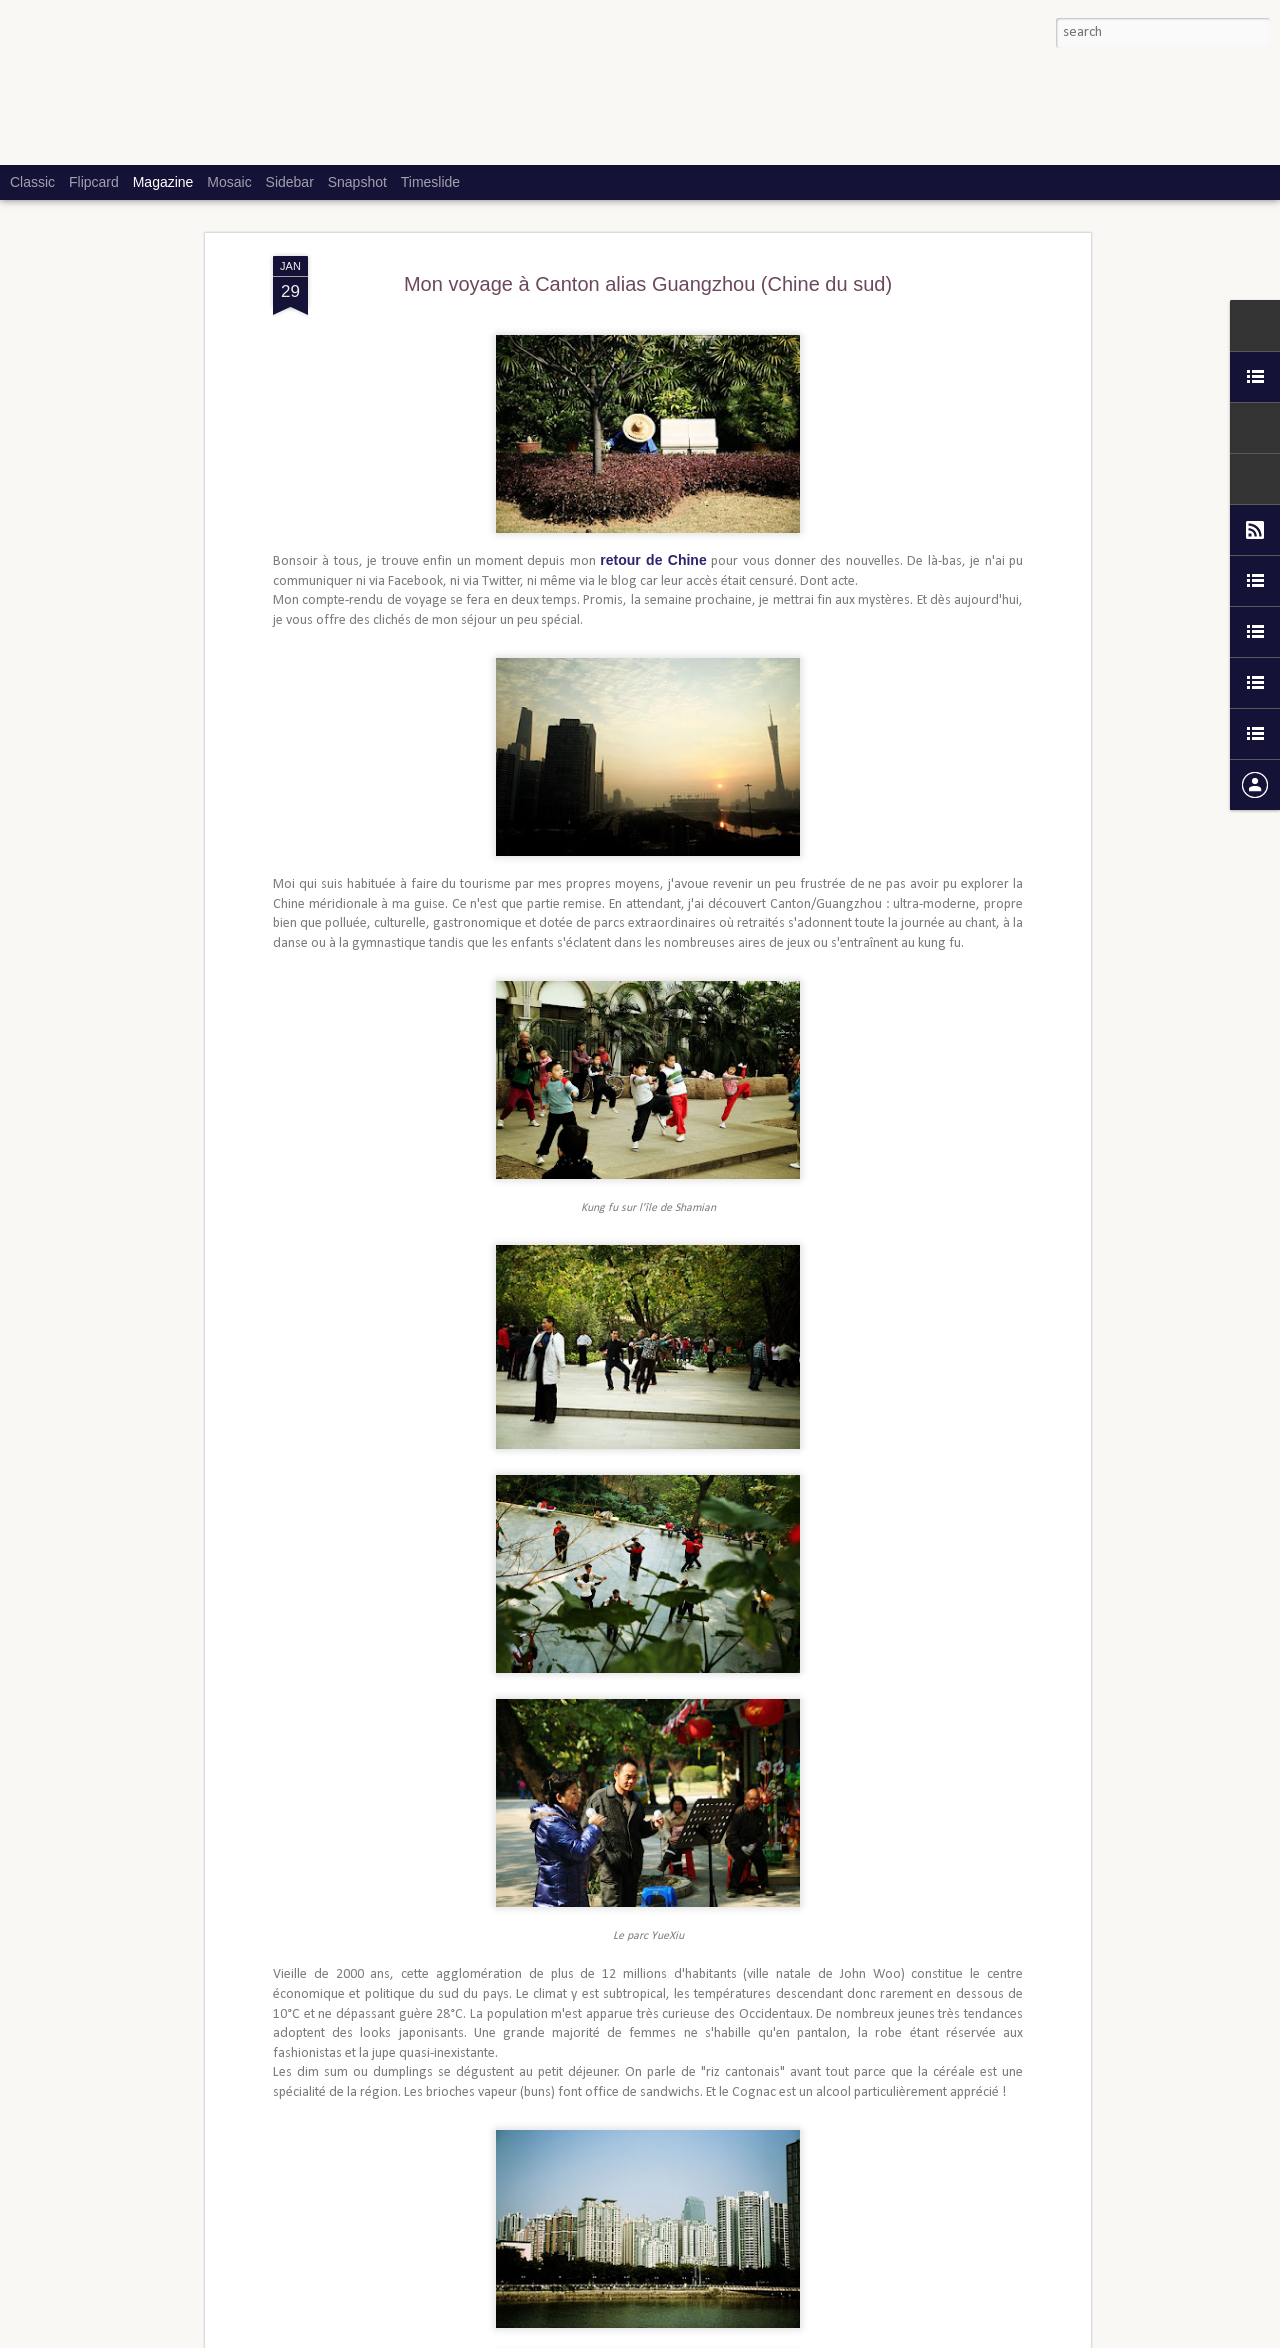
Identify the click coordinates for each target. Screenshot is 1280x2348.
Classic (32, 182)
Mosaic (229, 182)
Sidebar (290, 182)
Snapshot (357, 182)
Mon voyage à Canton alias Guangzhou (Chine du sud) (648, 277)
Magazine (163, 182)
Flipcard (94, 182)
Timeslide (430, 182)
